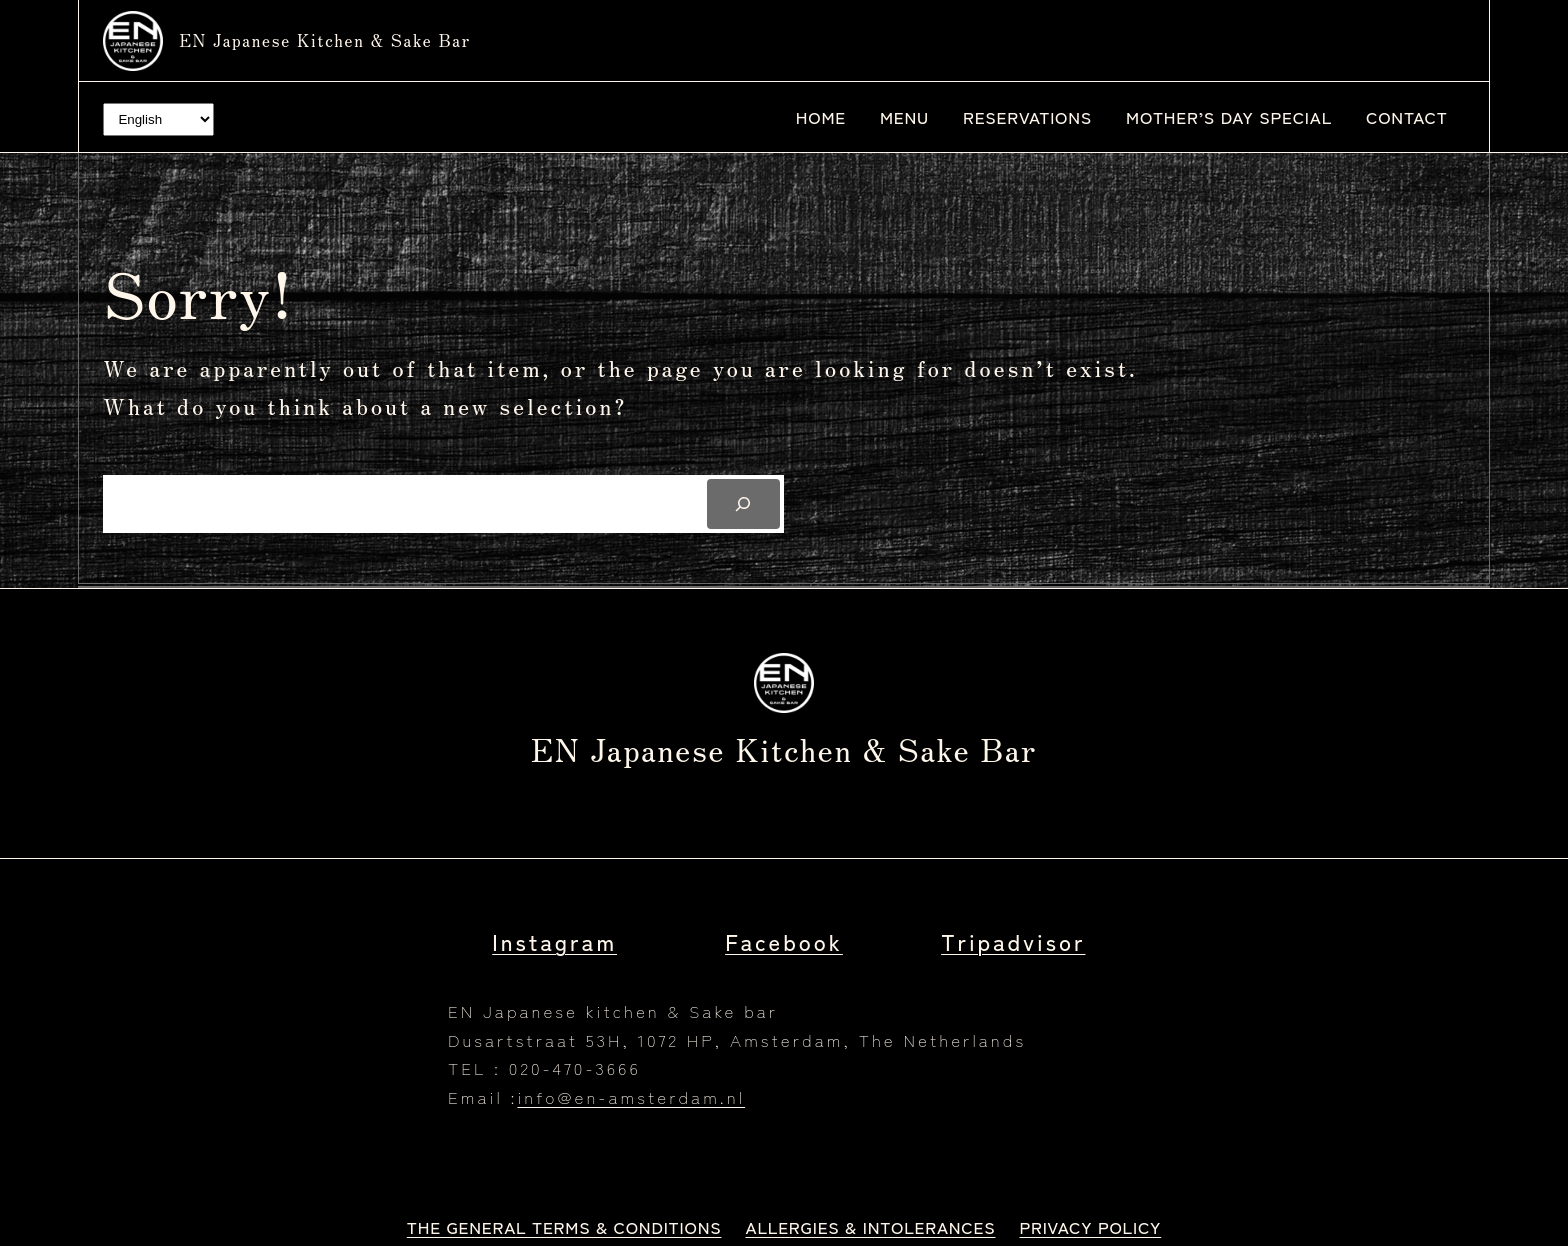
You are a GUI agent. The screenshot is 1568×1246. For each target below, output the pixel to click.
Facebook (784, 941)
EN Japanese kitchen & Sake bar (324, 39)
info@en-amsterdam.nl (631, 1096)
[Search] (743, 504)
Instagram (554, 941)
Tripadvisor (1013, 941)
